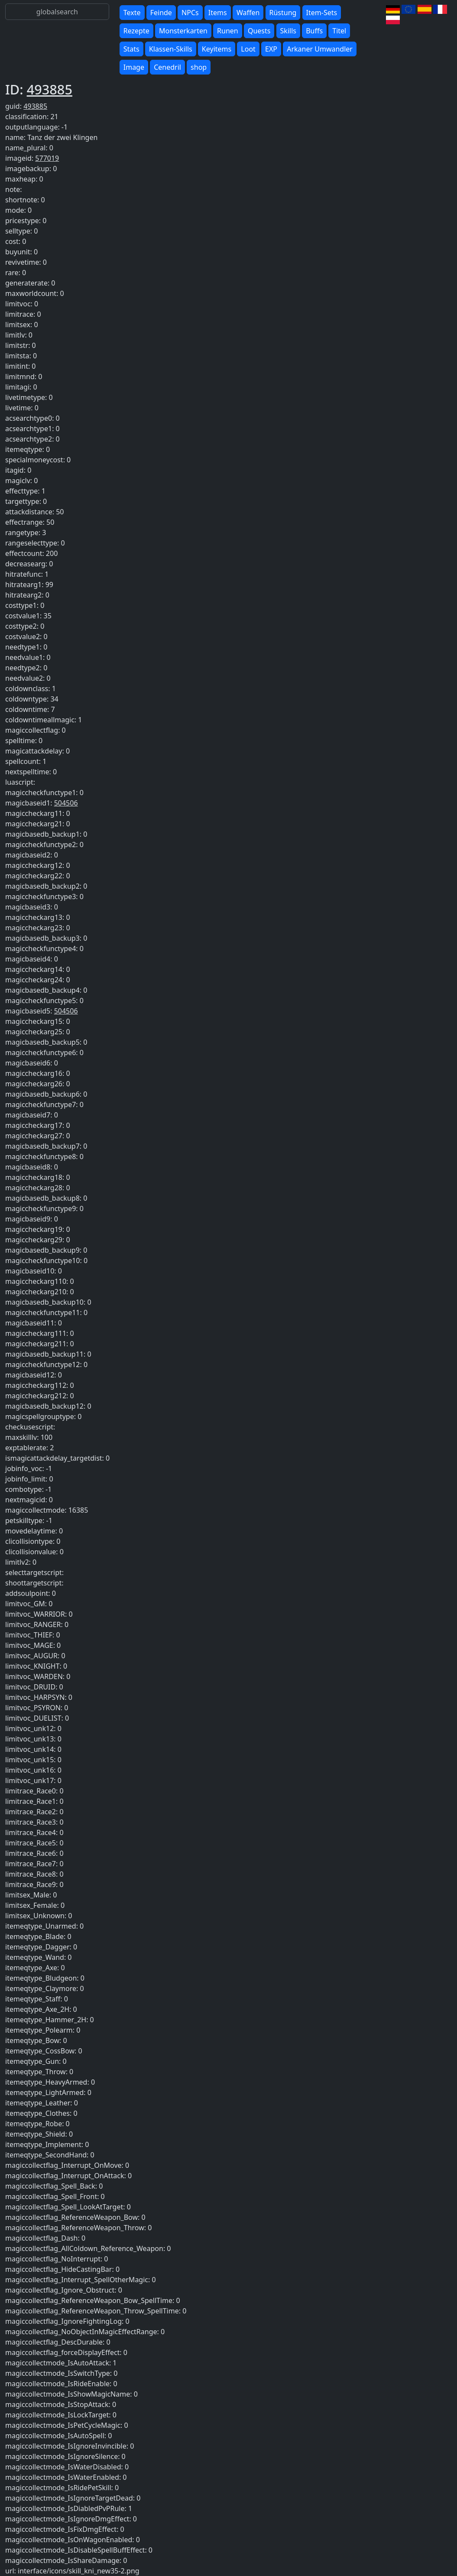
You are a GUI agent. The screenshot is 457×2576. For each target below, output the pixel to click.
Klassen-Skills (170, 49)
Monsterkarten (183, 31)
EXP (271, 49)
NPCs (190, 12)
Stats (131, 49)
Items (217, 12)
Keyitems (216, 49)
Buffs (314, 31)
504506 (66, 803)
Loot (248, 49)
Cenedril (167, 67)
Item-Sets (321, 12)
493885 (49, 89)
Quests (259, 31)
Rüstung (283, 12)
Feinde (161, 12)
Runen (227, 31)
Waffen (248, 12)
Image (133, 67)
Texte (132, 12)
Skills (288, 31)
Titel (339, 31)
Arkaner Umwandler (320, 49)
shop (199, 67)
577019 (47, 158)
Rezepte (136, 31)
